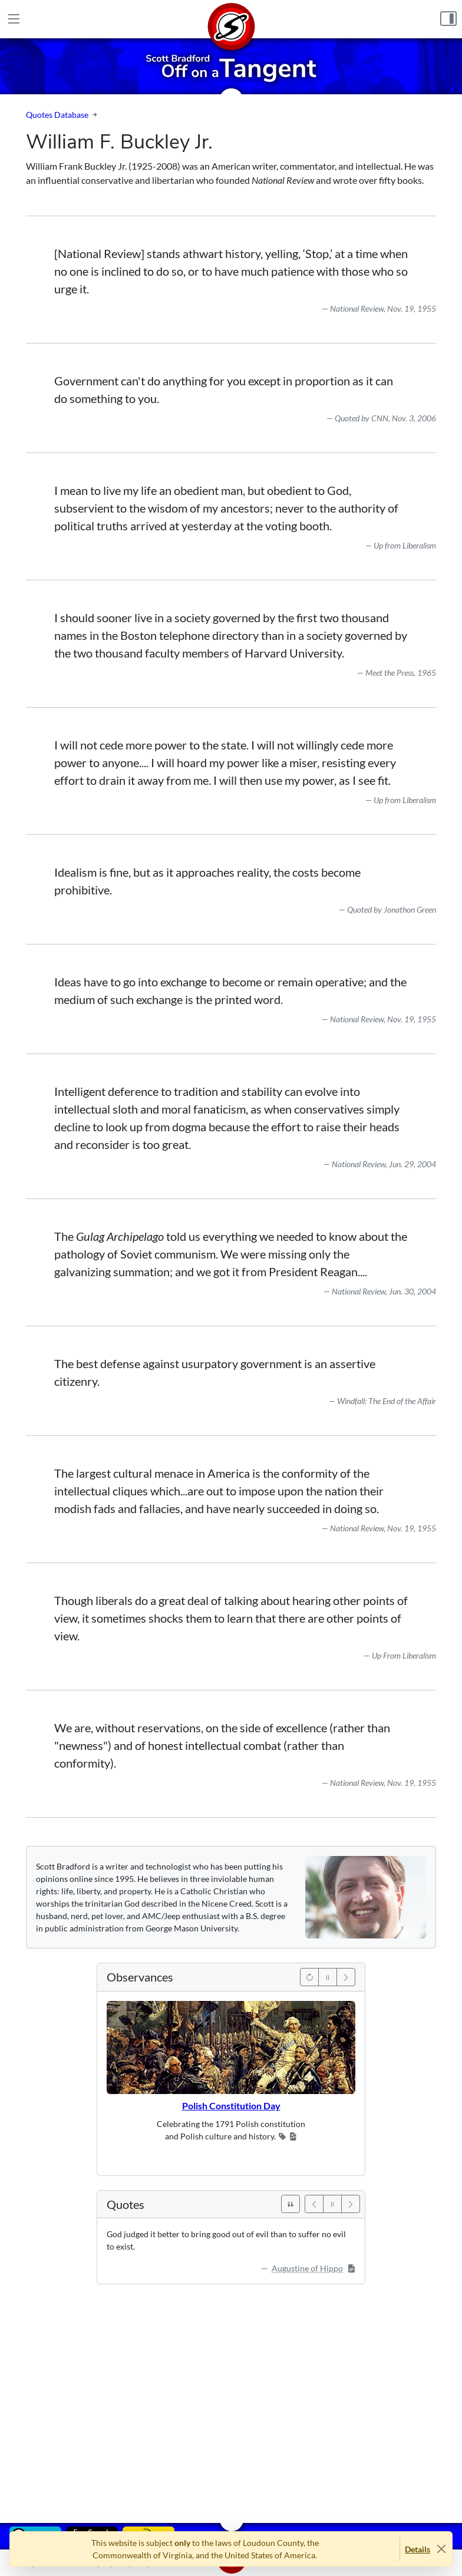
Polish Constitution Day (231, 2105)
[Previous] (309, 1977)
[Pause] (327, 1977)
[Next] (345, 1977)
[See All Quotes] (290, 2204)
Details (417, 2549)
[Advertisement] (231, 2395)
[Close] (441, 2549)
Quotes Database (57, 115)
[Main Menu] (13, 19)
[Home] (231, 19)
